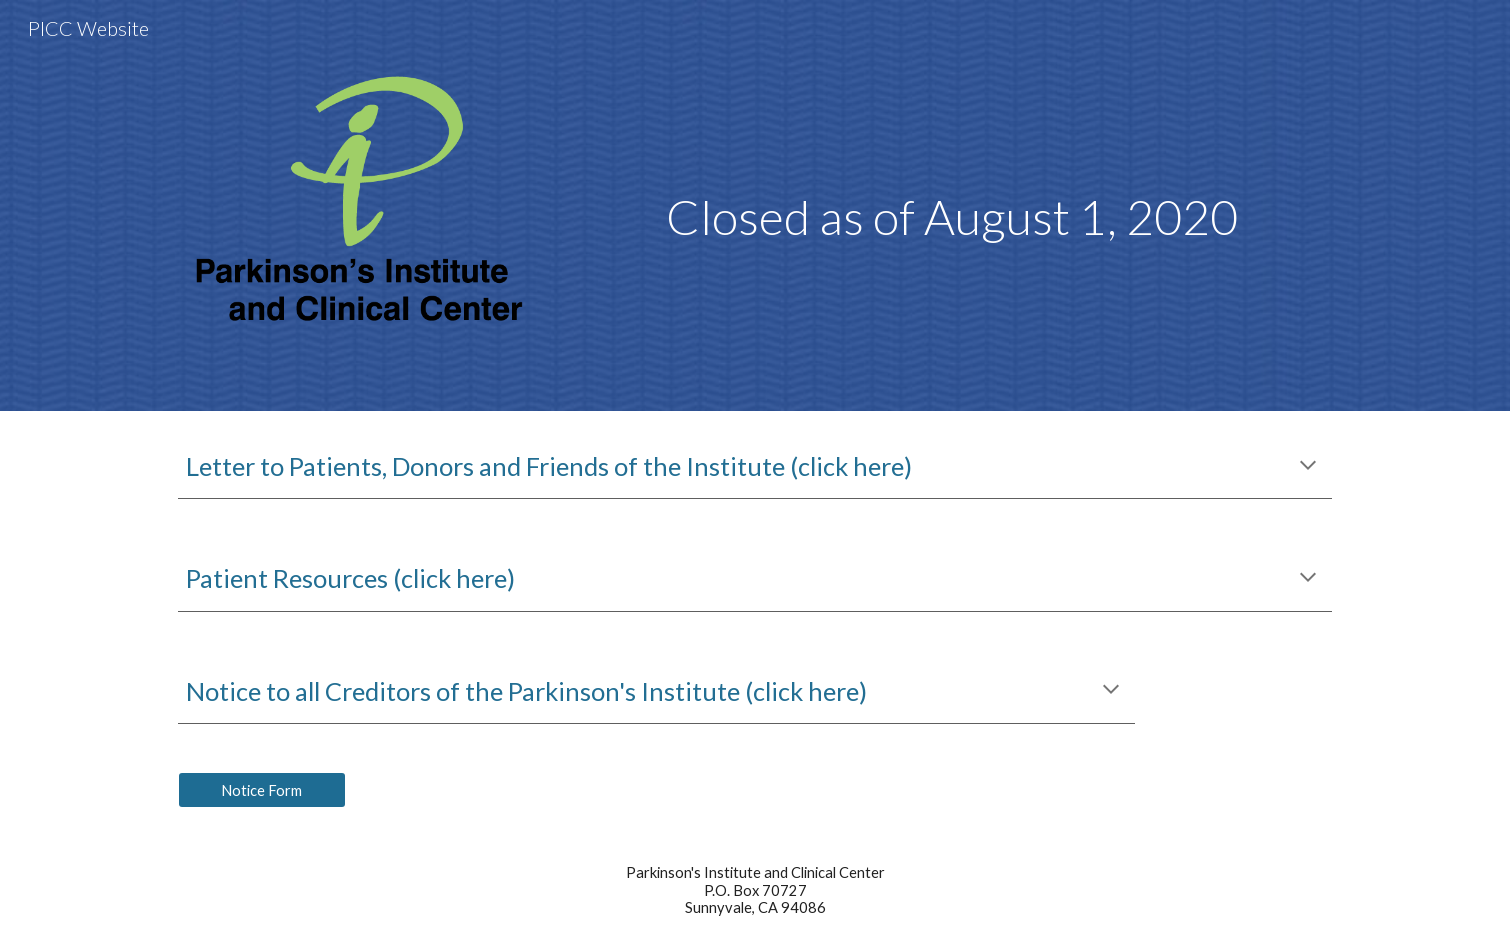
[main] (952, 156)
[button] (1308, 467)
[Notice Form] (262, 790)
